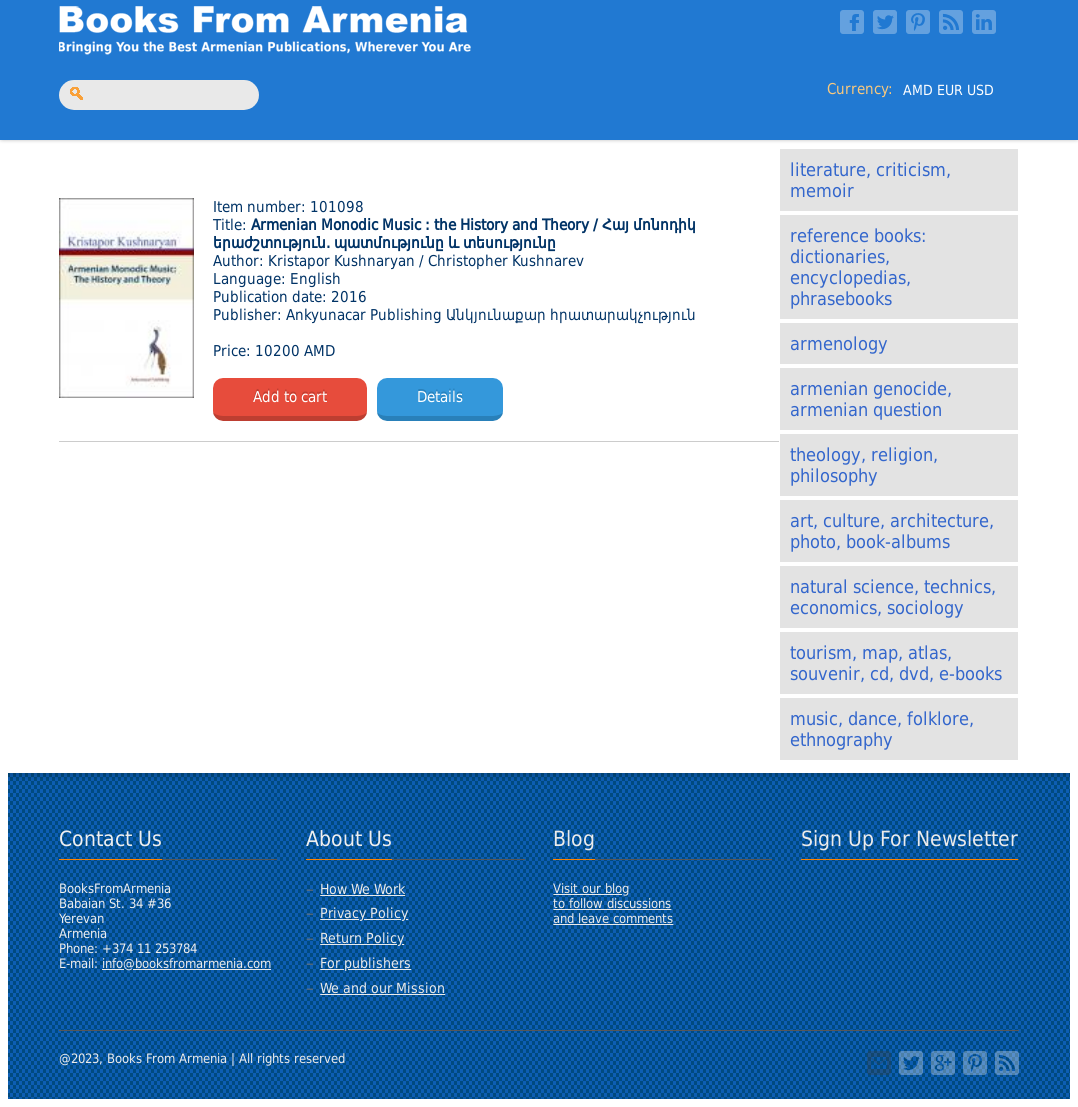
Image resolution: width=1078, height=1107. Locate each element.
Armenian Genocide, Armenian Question (871, 399)
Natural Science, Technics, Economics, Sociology (893, 597)
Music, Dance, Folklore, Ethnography (882, 729)
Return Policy (362, 938)
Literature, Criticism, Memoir (870, 180)
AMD (918, 90)
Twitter (885, 22)
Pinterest (918, 22)
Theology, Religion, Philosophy (864, 465)
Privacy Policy (364, 913)
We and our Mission (382, 988)
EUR (950, 90)
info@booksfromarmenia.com (186, 963)
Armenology (839, 343)
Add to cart (290, 397)
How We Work (362, 889)
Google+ (943, 1063)
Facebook (852, 22)
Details (440, 397)
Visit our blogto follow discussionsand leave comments (613, 903)
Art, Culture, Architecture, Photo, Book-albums (892, 531)
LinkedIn (984, 22)
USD (980, 90)
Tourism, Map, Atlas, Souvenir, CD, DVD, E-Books (896, 663)
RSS (951, 22)
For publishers (365, 963)
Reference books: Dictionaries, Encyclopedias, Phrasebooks (858, 267)
